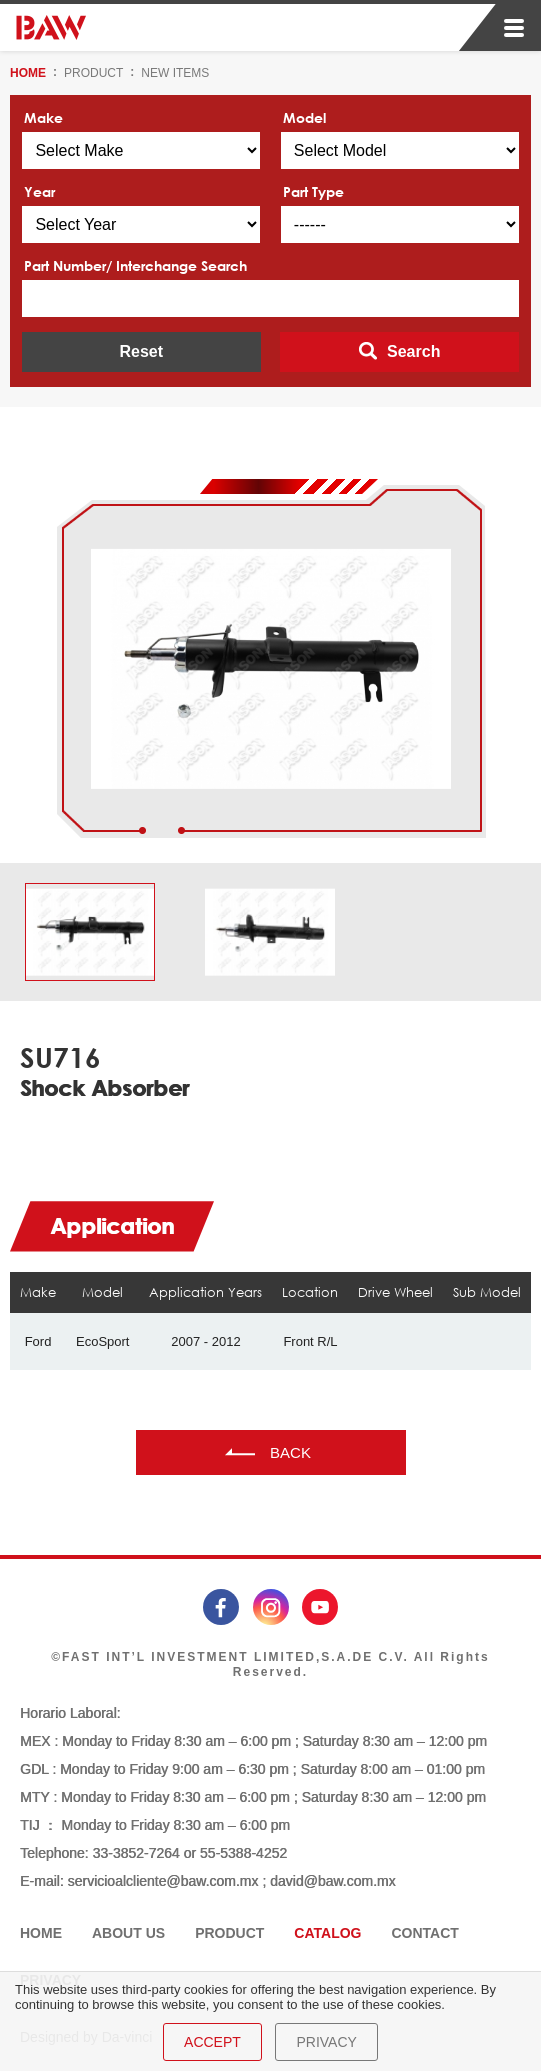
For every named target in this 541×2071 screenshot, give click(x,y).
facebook (221, 1607)
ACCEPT (212, 2042)
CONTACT (425, 1933)
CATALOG (327, 1933)
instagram (271, 1607)
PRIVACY (326, 2042)
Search (413, 351)
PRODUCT (93, 73)
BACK (290, 1452)
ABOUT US (128, 1933)
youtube (320, 1607)
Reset (141, 351)
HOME (28, 73)
